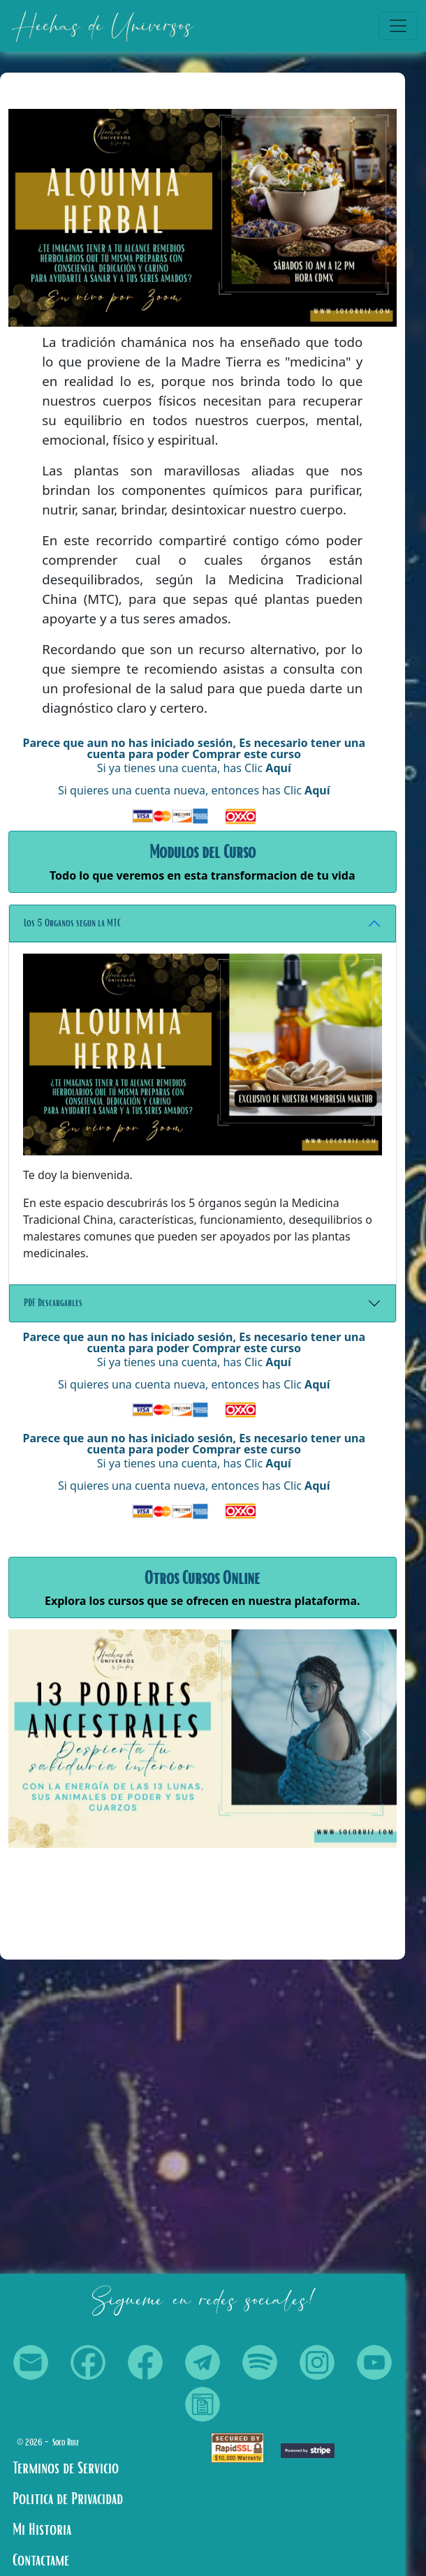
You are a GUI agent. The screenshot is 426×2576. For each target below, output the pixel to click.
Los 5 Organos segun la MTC (72, 922)
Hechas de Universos (102, 25)
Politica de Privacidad (68, 2499)
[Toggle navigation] (398, 26)
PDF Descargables (53, 1302)
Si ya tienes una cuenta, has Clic (194, 768)
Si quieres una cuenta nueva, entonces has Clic (194, 790)
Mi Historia (42, 2530)
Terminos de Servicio (66, 2468)
